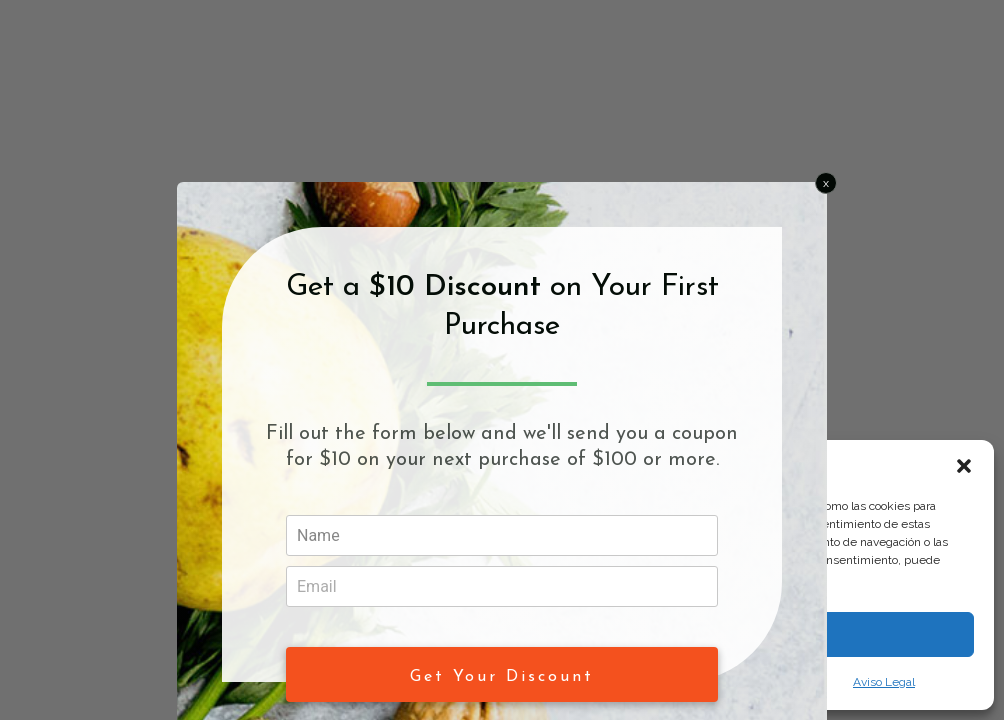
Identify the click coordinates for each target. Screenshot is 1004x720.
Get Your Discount (502, 677)
